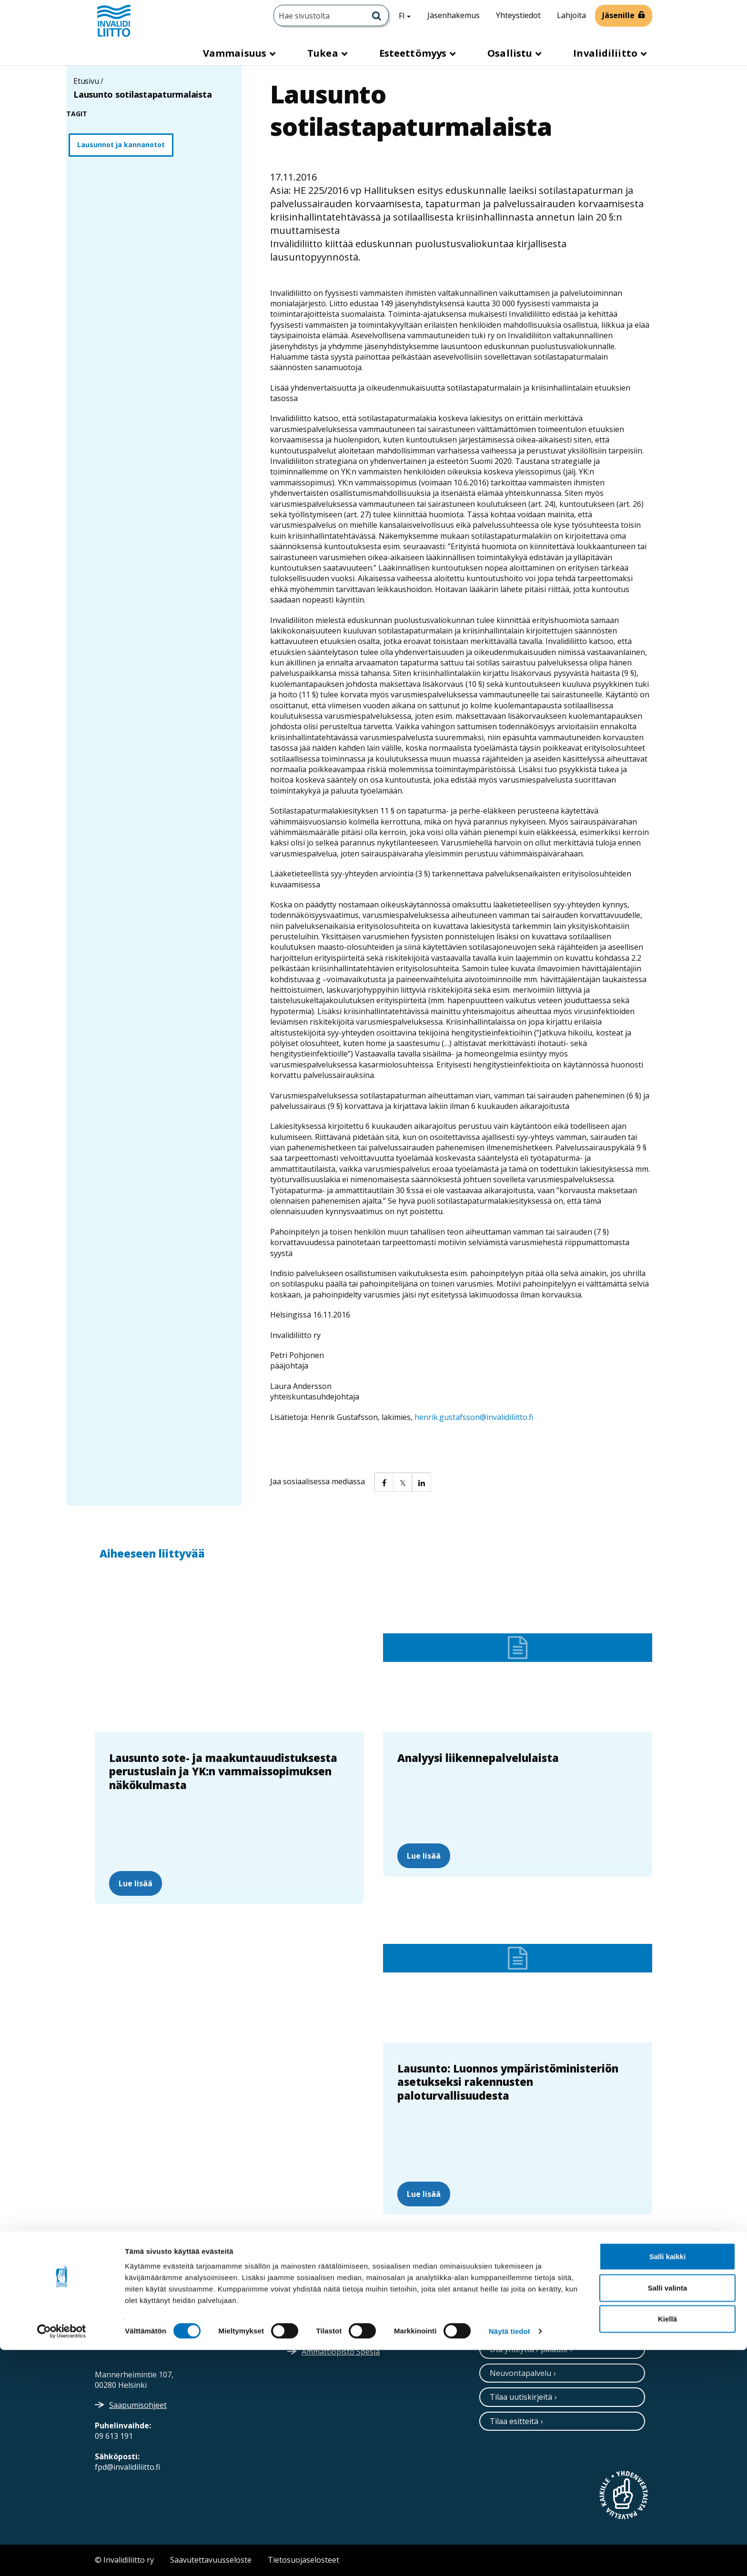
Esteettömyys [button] (414, 53)
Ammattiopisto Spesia (341, 2351)
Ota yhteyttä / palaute (529, 2349)
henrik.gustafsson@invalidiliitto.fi (473, 1417)
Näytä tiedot (509, 2557)
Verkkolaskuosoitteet (340, 2308)
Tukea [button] (324, 53)
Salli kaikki (667, 2482)
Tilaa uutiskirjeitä (521, 2397)
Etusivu (86, 81)
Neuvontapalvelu (520, 2373)
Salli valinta (667, 2514)
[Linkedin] (524, 2311)
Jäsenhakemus (453, 15)
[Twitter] (486, 2311)
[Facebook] (544, 2311)
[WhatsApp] (585, 2311)
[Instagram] (505, 2311)
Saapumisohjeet (138, 2405)
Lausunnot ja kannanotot (121, 144)
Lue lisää (135, 1883)
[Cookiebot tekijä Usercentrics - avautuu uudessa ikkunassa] (61, 2557)
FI (408, 15)
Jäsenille (618, 15)
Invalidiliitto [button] (606, 53)
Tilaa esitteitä (514, 2421)
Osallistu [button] (511, 53)
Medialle (317, 2330)
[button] (383, 1481)
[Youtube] (565, 2311)
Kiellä (667, 2545)
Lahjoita (571, 15)
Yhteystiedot (518, 15)
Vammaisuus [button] (236, 53)
